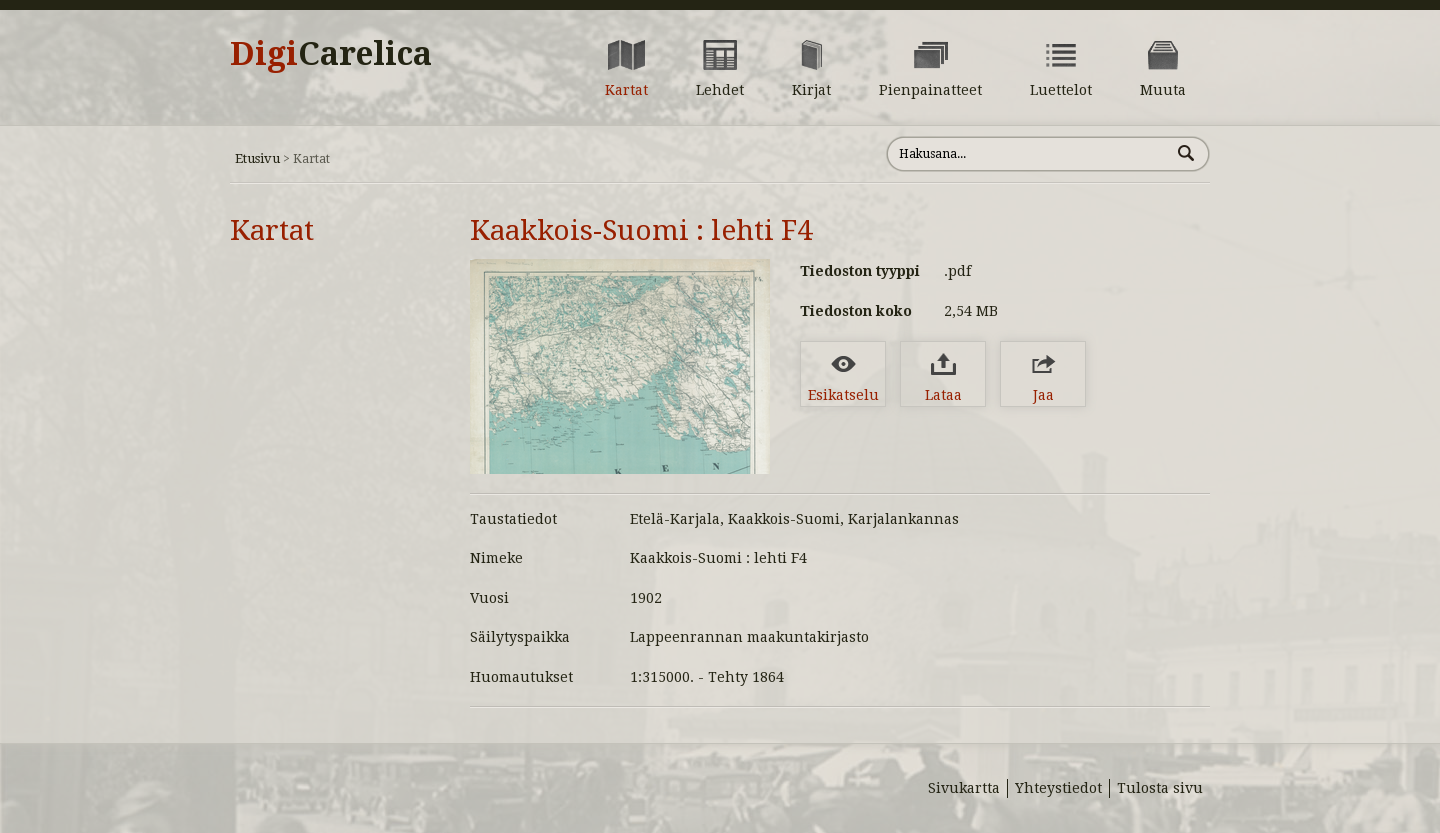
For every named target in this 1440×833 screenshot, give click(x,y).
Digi (331, 54)
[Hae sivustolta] (1028, 154)
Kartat (272, 230)
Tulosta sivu (1160, 788)
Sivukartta (964, 788)
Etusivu (257, 158)
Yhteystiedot (1058, 788)
